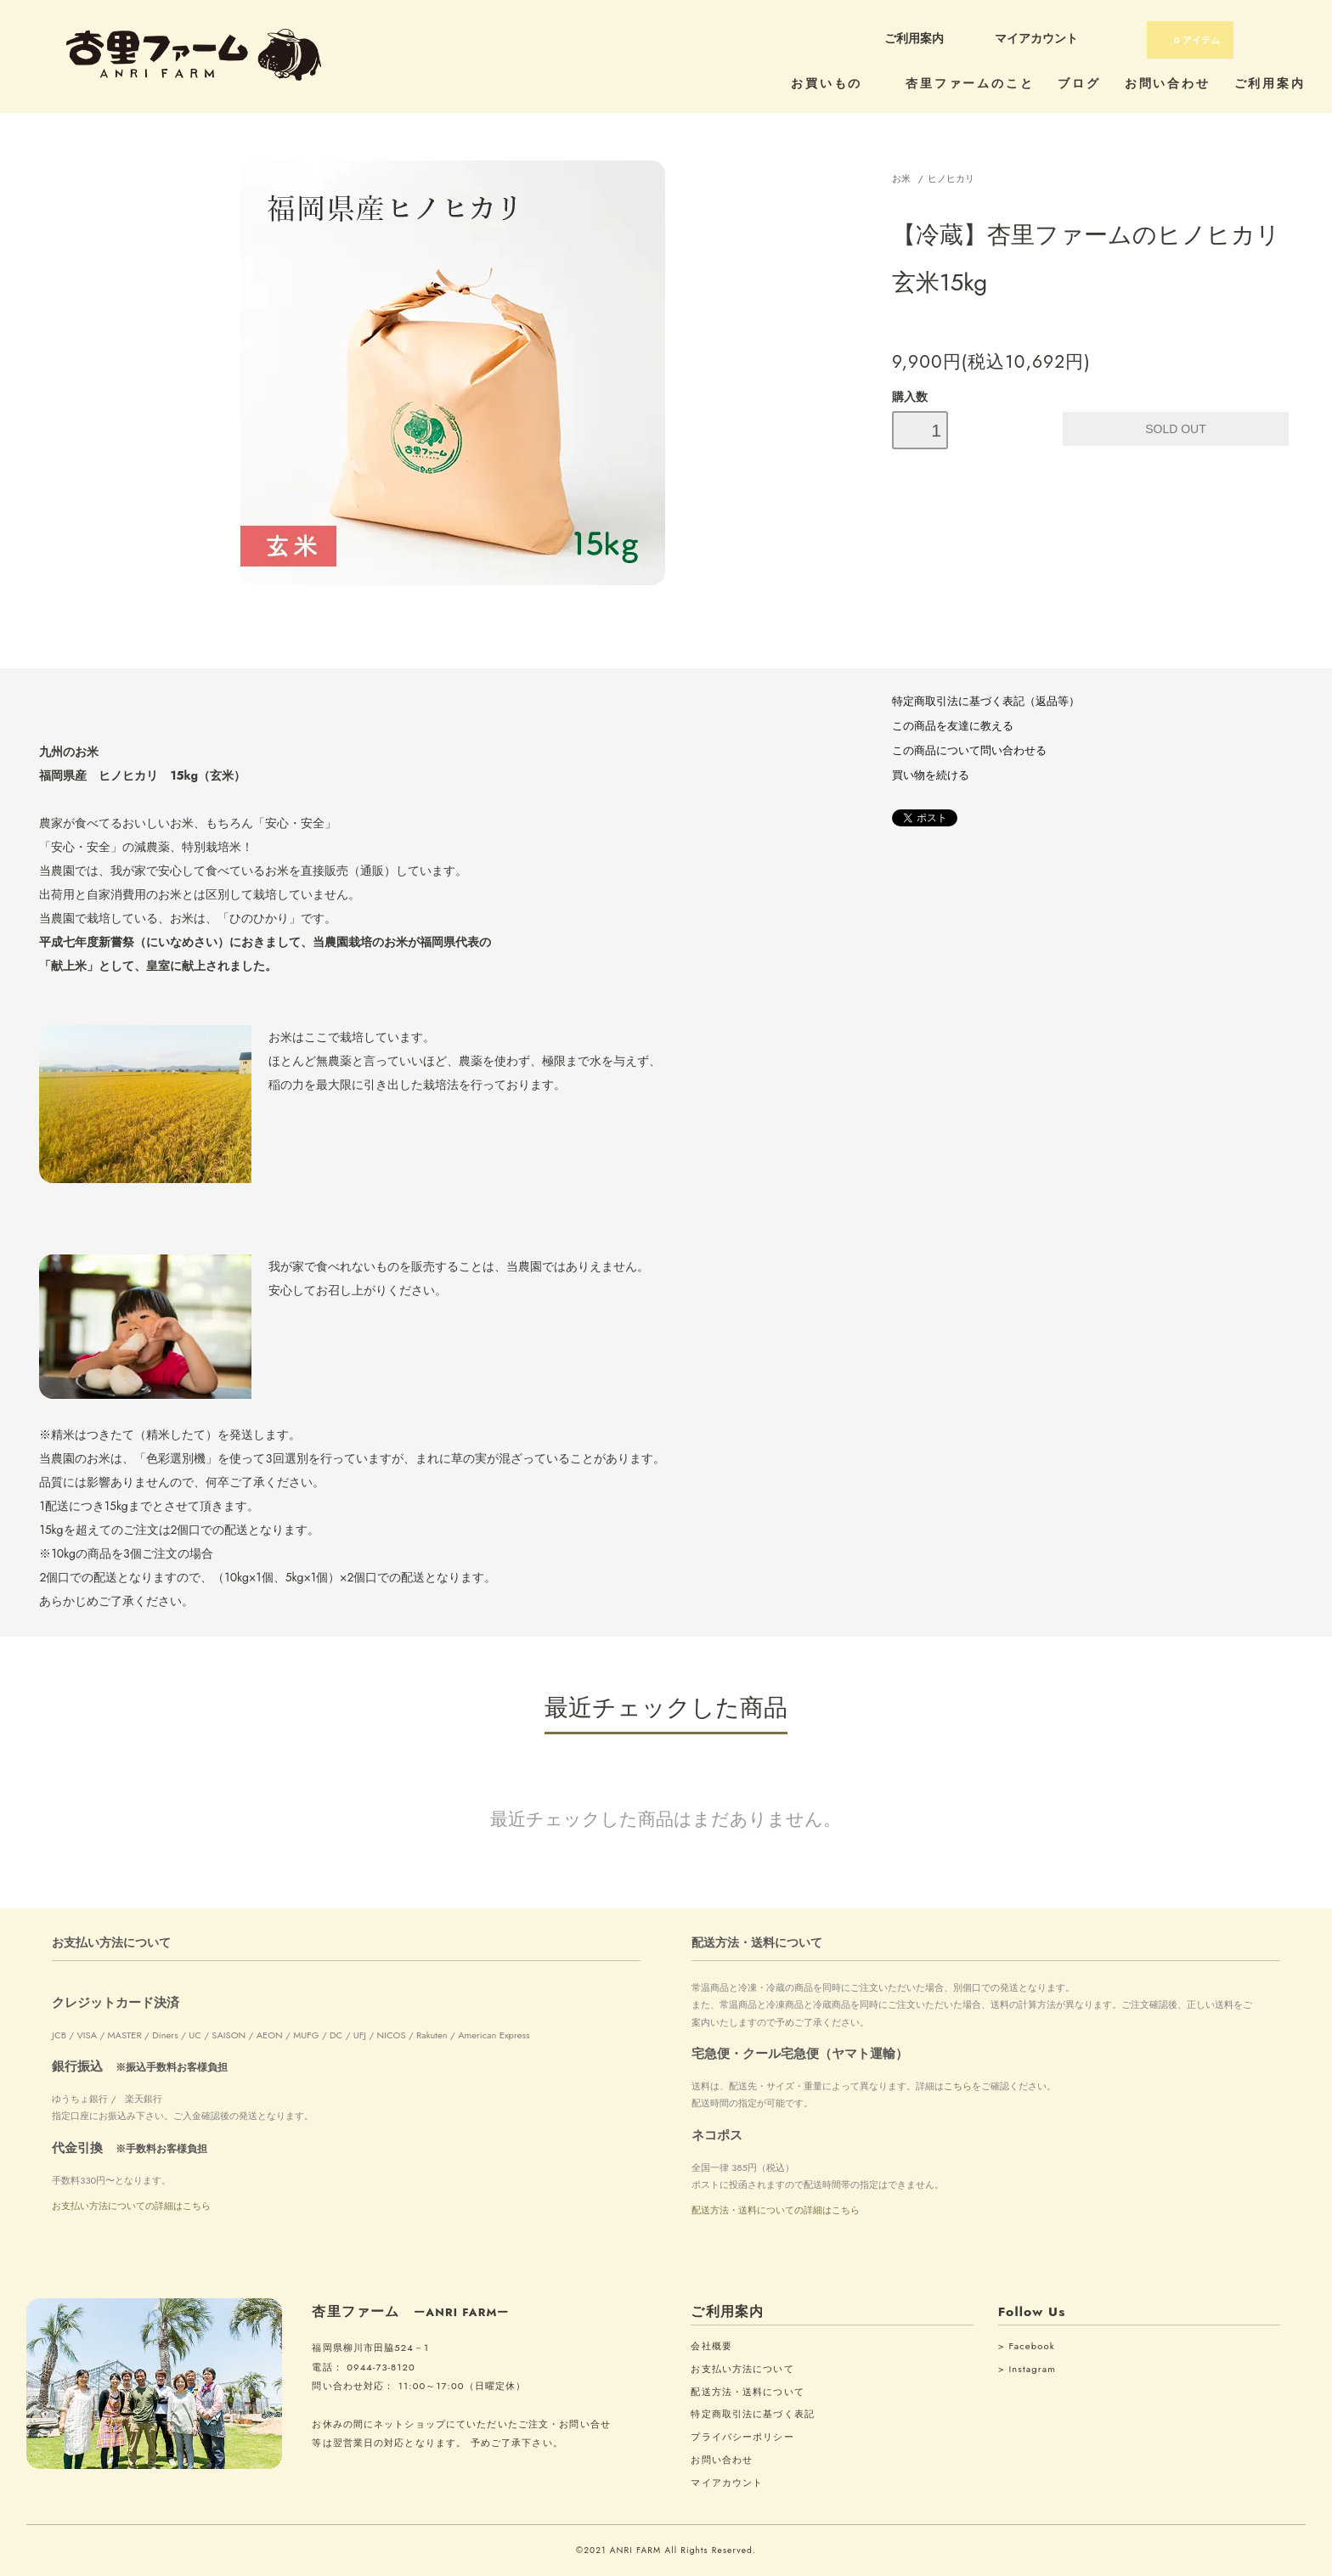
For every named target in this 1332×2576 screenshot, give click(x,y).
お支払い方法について (742, 2369)
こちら (958, 2086)
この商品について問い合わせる (969, 750)
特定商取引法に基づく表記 (752, 2414)
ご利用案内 (914, 38)
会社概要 (711, 2346)
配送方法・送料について (747, 2391)
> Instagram (1027, 2369)
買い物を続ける (930, 775)
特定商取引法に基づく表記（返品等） (986, 701)
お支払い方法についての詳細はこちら (131, 2205)
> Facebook (1026, 2346)
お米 (901, 178)
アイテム (1189, 40)
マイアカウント (1036, 38)
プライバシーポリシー (742, 2437)
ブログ (1079, 83)
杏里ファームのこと (970, 83)
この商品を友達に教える (952, 726)
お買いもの (836, 83)
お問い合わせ (1168, 83)
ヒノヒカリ (951, 178)
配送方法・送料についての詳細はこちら (775, 2210)
